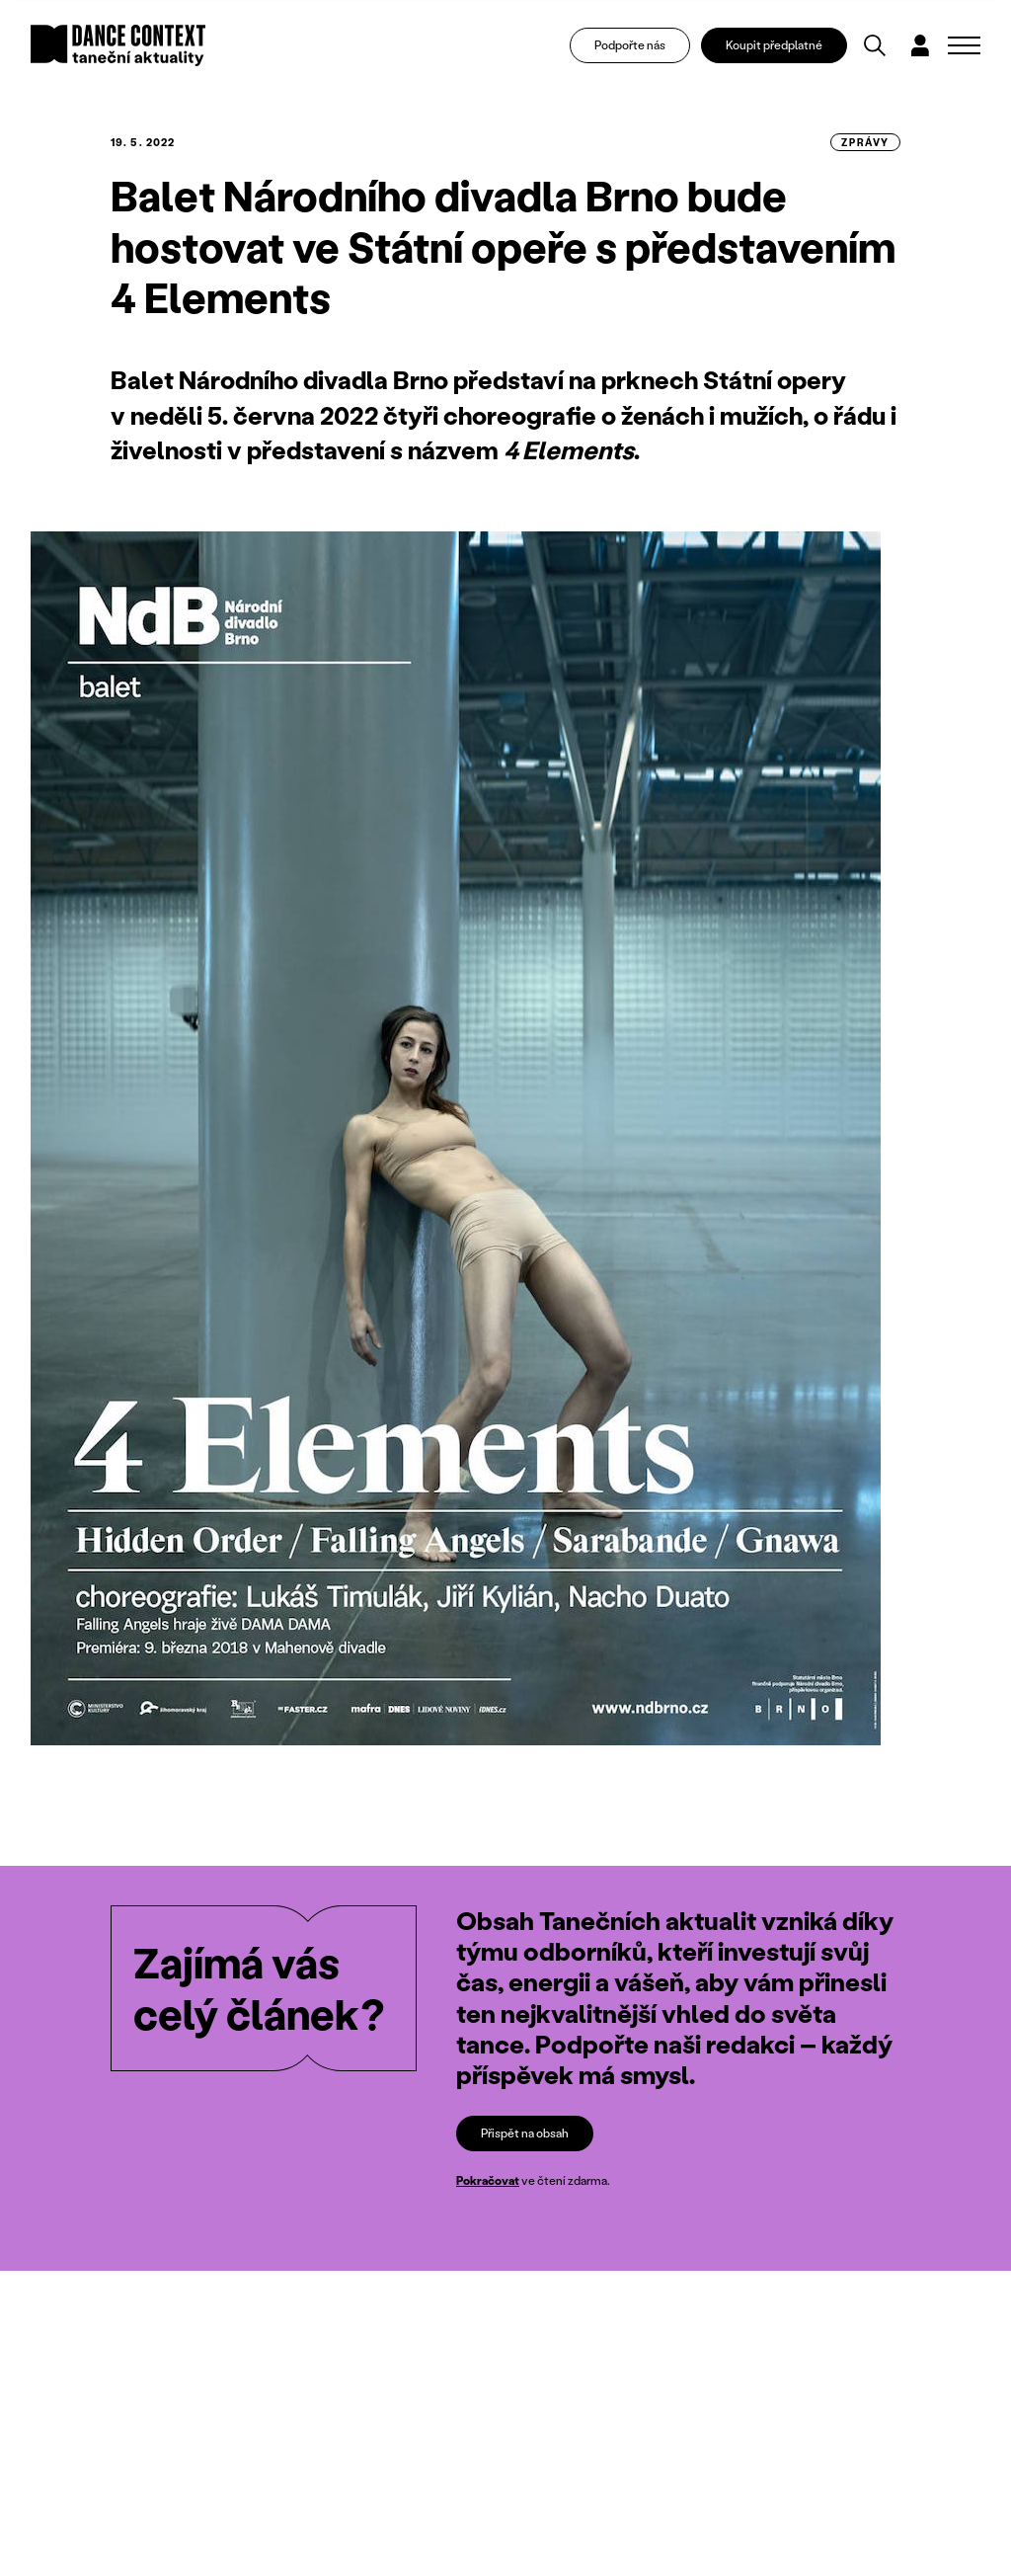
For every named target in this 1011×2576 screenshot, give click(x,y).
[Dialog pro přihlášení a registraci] (920, 45)
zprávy (865, 142)
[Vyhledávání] (875, 45)
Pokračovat (487, 2180)
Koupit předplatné (774, 45)
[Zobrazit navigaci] (964, 45)
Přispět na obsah (525, 2133)
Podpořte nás (629, 45)
